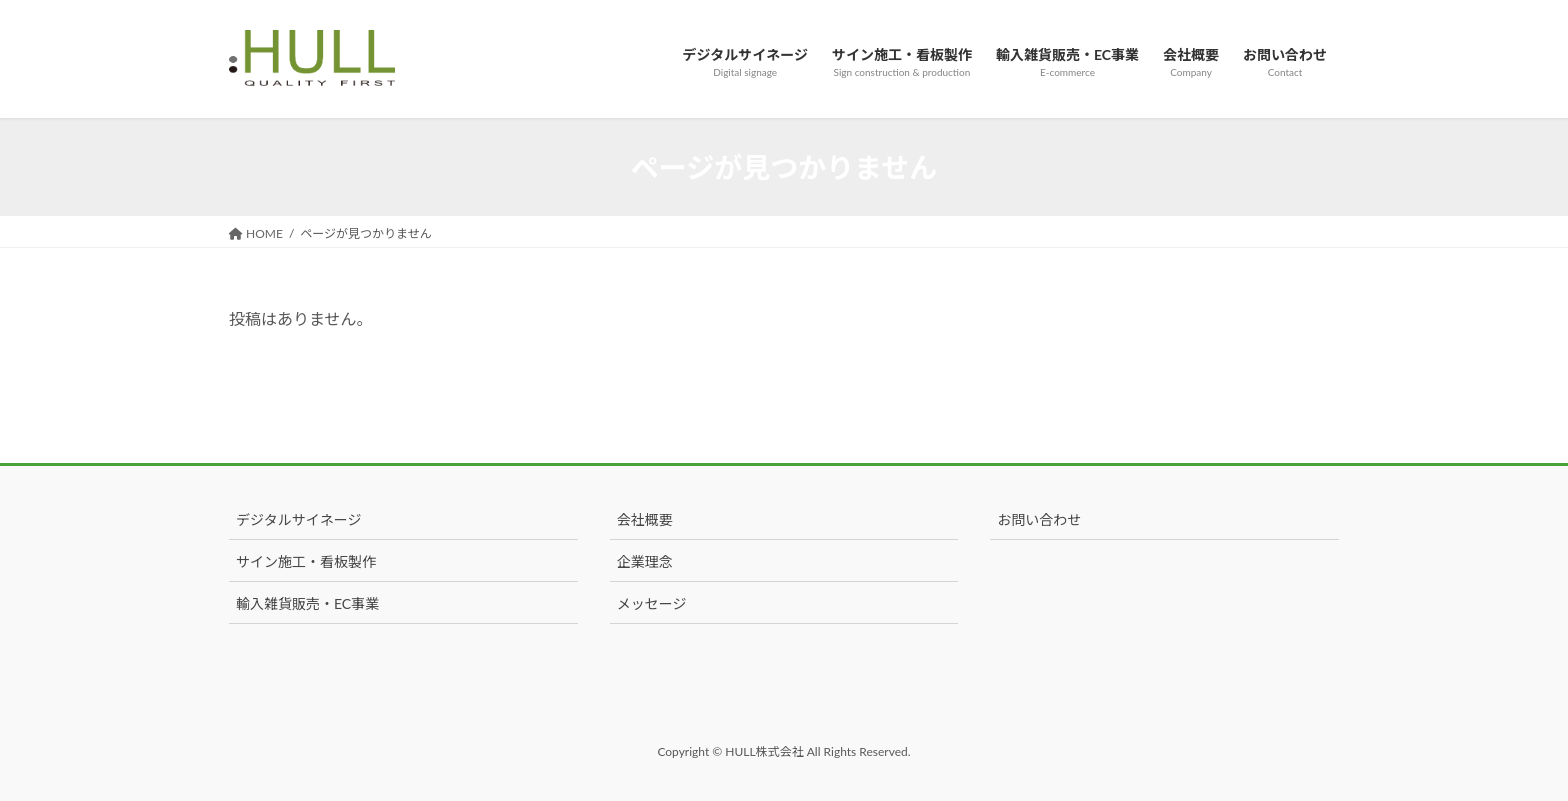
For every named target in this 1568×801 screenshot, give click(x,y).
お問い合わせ (1039, 519)
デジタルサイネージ (298, 519)
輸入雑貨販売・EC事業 (307, 603)
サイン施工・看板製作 (306, 561)
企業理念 (645, 561)
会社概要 (645, 519)
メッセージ (652, 603)
